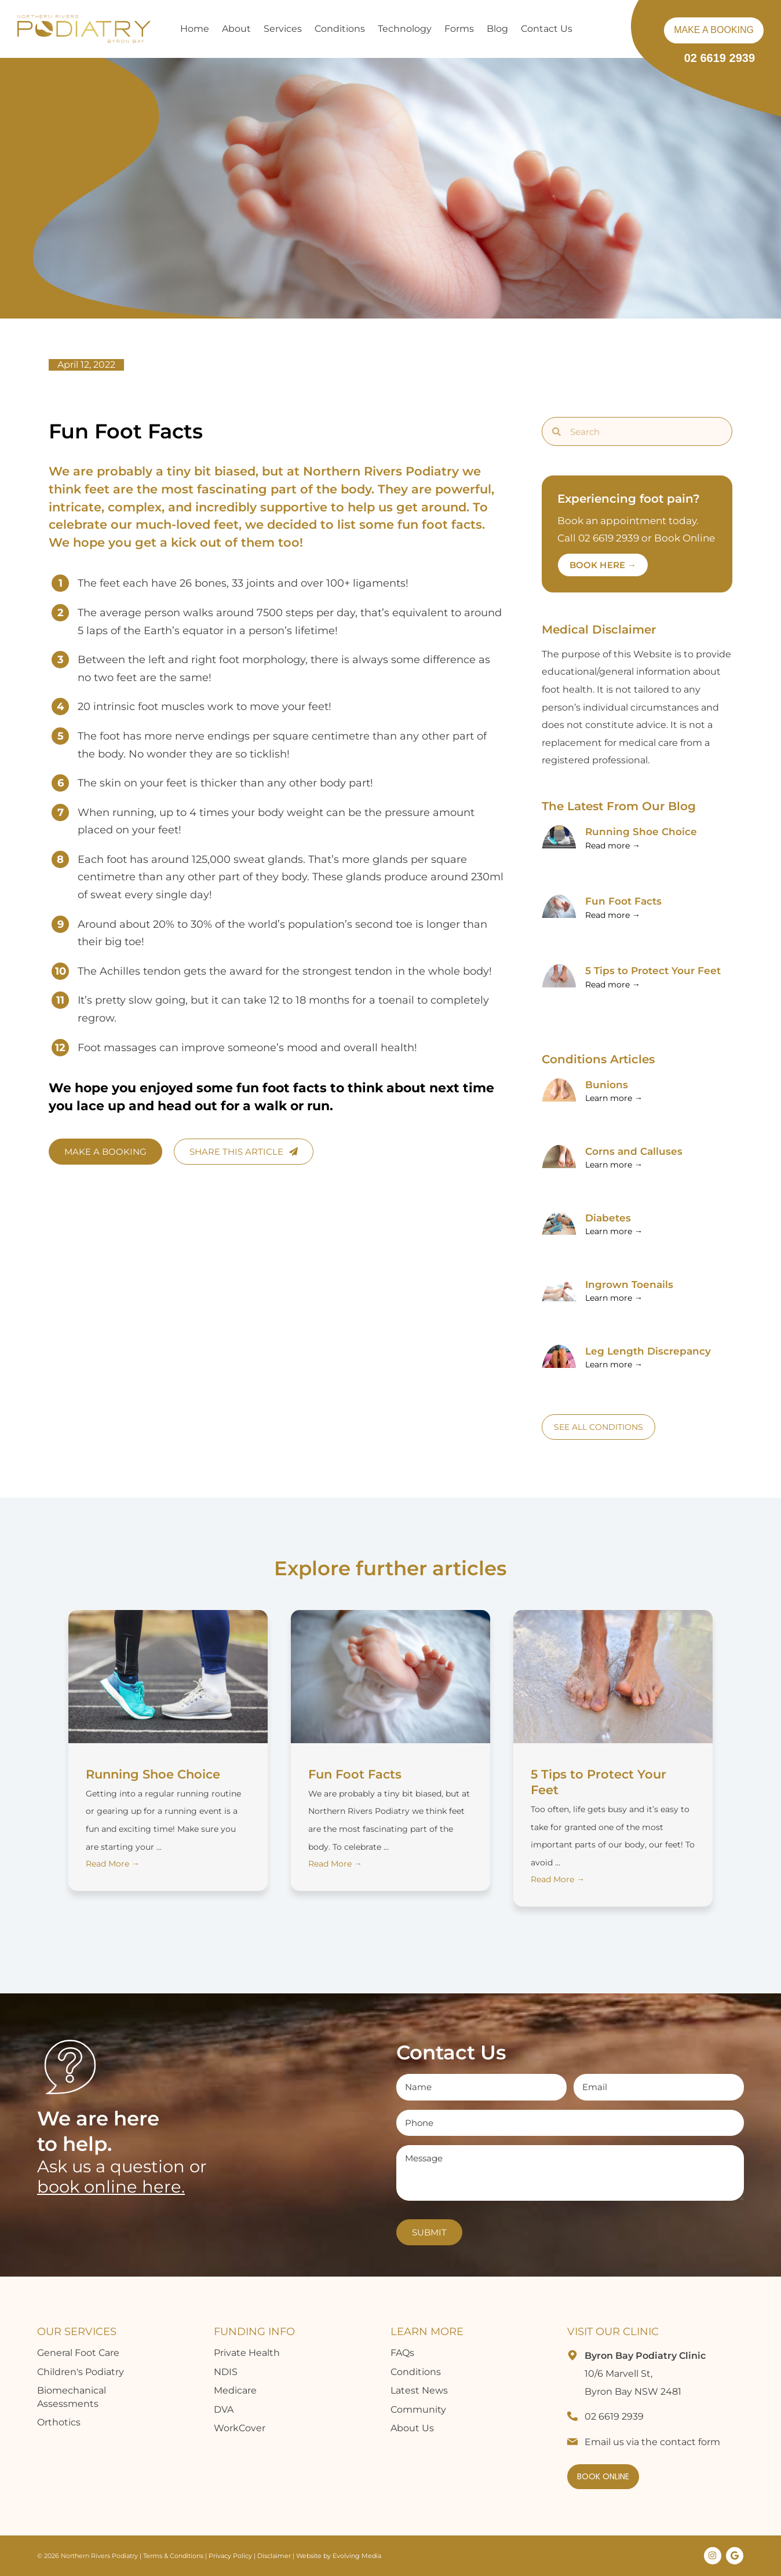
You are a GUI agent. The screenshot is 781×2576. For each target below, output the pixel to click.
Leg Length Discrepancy (648, 1351)
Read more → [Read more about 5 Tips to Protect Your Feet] (612, 984)
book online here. (111, 2186)
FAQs (402, 2352)
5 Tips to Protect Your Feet (653, 970)
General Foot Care (78, 2352)
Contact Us (546, 28)
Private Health (247, 2352)
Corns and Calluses (634, 1151)
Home (194, 28)
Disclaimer (275, 2556)
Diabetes (608, 1218)
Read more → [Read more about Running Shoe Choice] (612, 845)
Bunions (606, 1085)
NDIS (226, 2371)
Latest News (419, 2390)
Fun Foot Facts (623, 901)
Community (418, 2409)
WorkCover (239, 2428)
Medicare (235, 2390)
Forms (459, 28)
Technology (405, 28)
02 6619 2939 (719, 58)
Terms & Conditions (173, 2556)
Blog (497, 28)
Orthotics (59, 2422)
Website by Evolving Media (338, 2556)
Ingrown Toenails (629, 1284)
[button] (593, 29)
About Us (412, 2428)
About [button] (236, 28)
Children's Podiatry (80, 2371)
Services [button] (283, 28)
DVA (223, 2409)
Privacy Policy (230, 2556)
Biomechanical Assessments (71, 2397)
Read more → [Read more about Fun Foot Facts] (612, 915)
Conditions (416, 2371)
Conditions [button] (340, 28)
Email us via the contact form (652, 2441)
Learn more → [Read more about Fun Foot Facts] (614, 1098)
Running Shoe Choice (641, 831)
